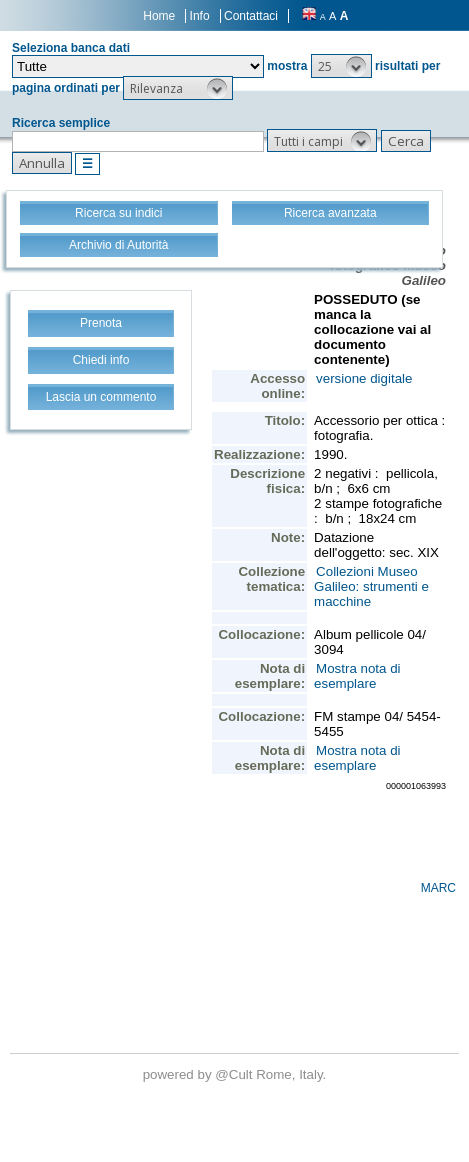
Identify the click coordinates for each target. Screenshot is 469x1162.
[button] (341, 66)
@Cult (235, 1074)
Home (159, 16)
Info (200, 16)
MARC (438, 888)
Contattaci (251, 16)
